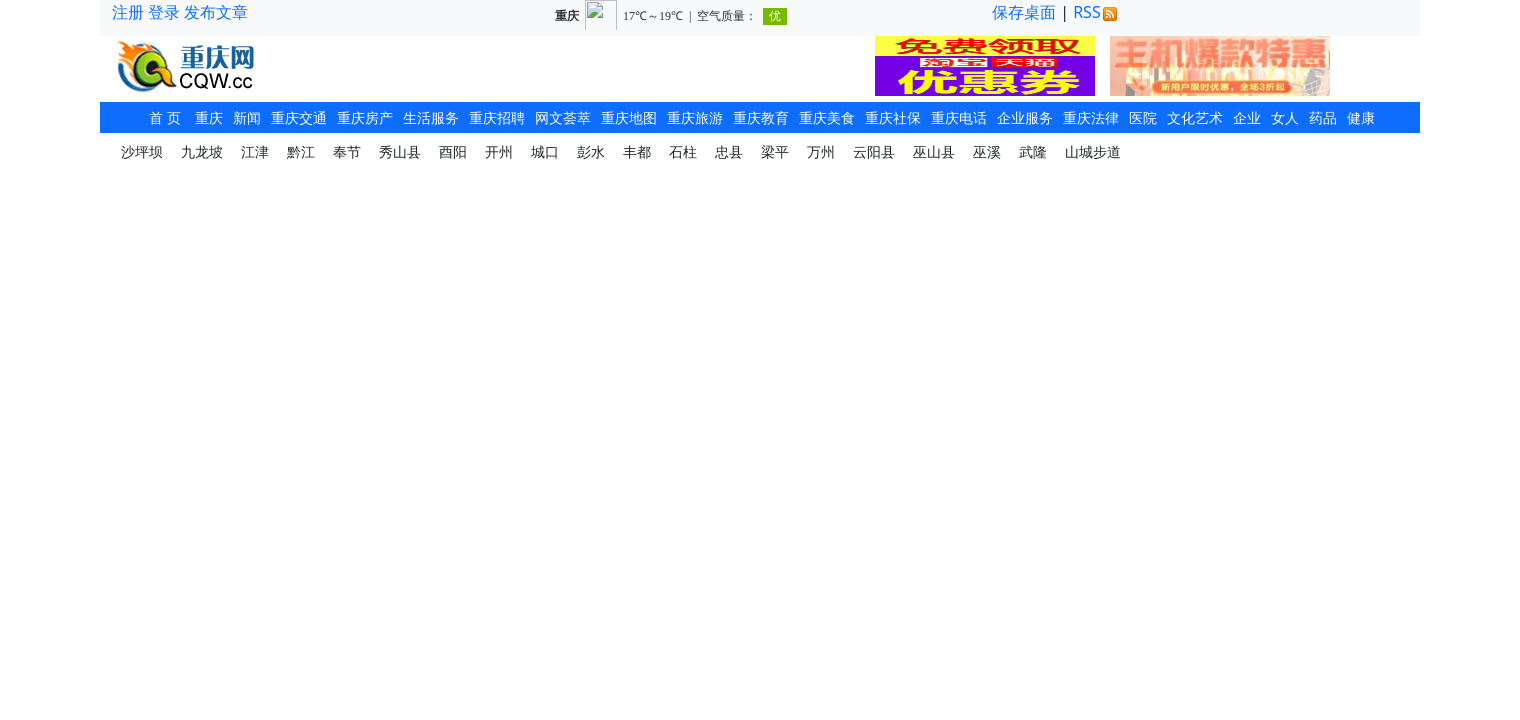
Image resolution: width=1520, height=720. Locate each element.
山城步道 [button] (1093, 151)
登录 (164, 12)
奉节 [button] (347, 151)
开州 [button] (499, 151)
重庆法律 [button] (1091, 117)
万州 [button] (821, 151)
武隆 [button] (1033, 151)
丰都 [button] (637, 151)
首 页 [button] (165, 117)
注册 (128, 12)
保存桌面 (1024, 12)
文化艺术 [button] (1195, 117)
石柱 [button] (683, 151)
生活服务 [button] (431, 117)
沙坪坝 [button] (142, 151)
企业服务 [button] (1025, 117)
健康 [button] (1361, 117)
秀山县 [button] (400, 151)
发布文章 (216, 12)
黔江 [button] (301, 151)
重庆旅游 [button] (695, 117)
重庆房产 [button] (365, 117)
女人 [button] (1285, 117)
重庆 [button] (209, 117)
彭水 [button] (591, 151)
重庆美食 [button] (827, 117)
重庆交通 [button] (299, 117)
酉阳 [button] (453, 151)
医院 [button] (1143, 117)
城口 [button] (545, 151)
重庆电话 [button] (959, 117)
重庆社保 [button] (893, 117)
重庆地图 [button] (629, 117)
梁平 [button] (775, 151)
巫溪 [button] (987, 151)
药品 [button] (1323, 117)
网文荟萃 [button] (563, 117)
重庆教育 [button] (761, 117)
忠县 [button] (729, 151)
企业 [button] (1247, 117)
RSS (1095, 12)
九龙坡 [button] (202, 151)
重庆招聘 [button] (497, 117)
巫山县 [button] (934, 151)
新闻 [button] (247, 117)
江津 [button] (255, 151)
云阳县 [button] (874, 151)
